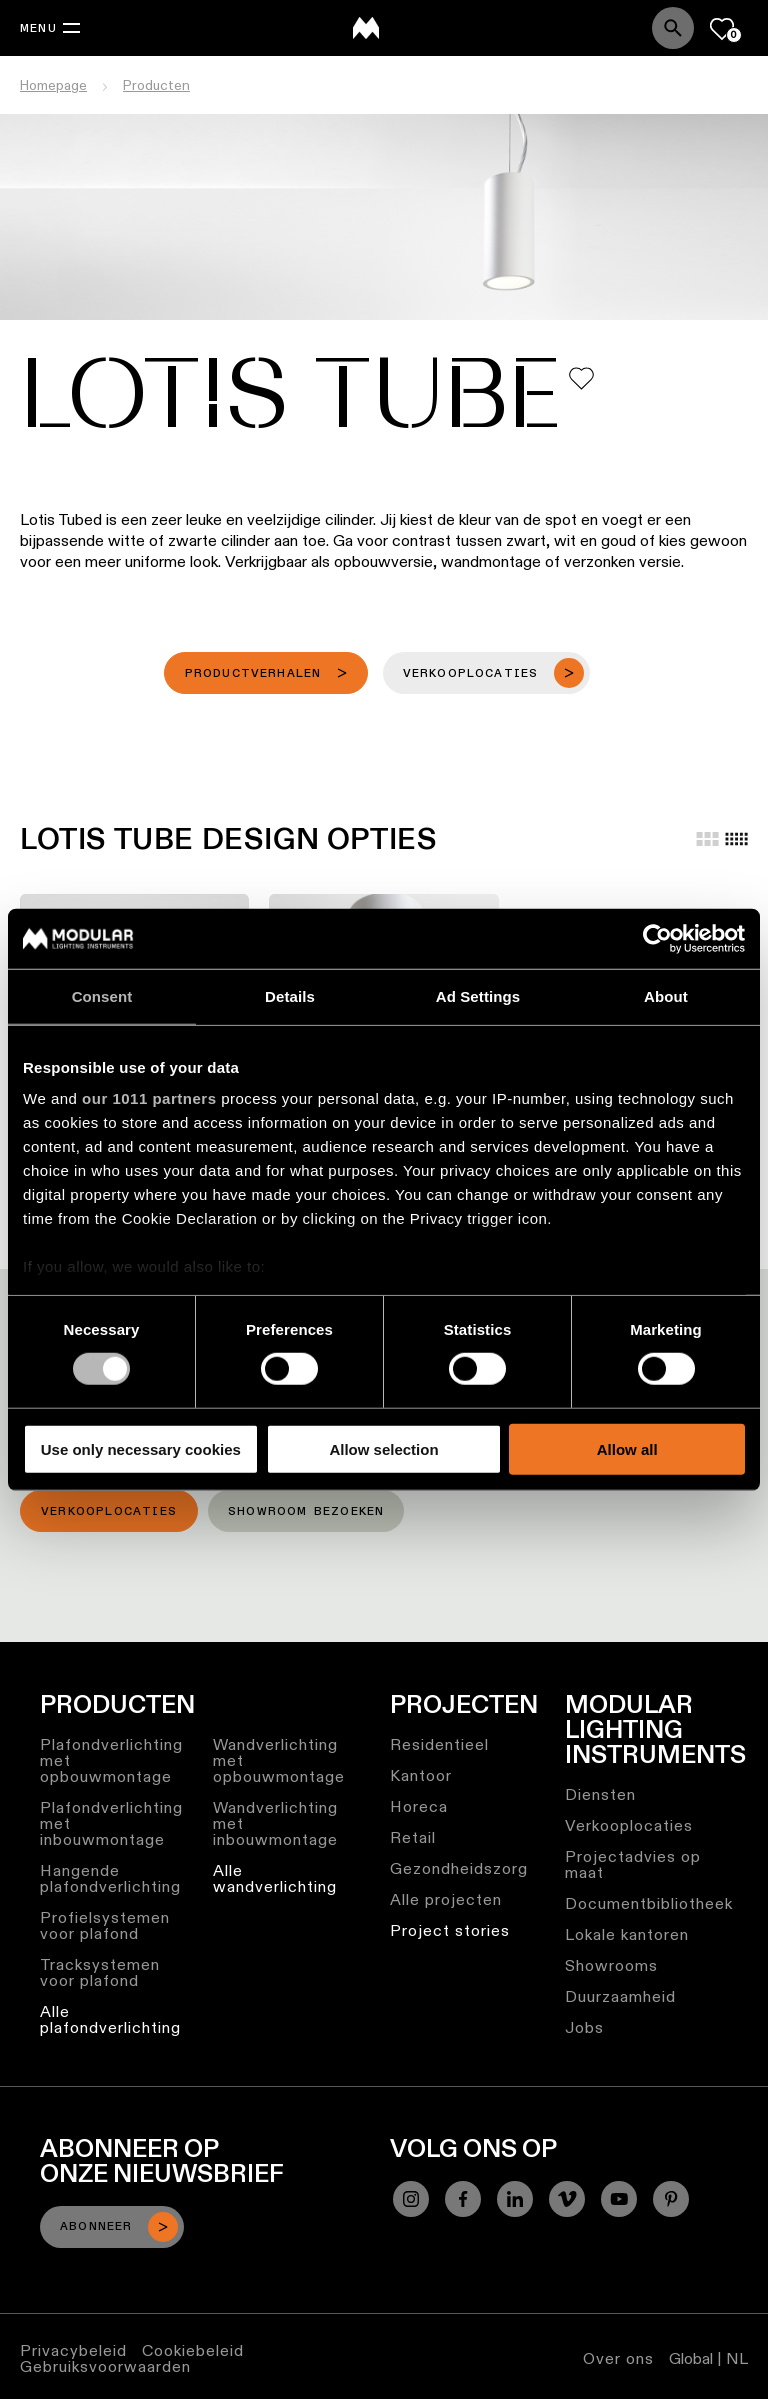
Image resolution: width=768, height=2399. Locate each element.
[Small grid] (736, 839)
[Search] (673, 28)
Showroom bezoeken (306, 1512)
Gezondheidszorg (459, 1868)
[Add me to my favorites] (581, 378)
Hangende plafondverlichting (110, 1878)
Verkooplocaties (109, 1512)
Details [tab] (290, 995)
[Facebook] (463, 2199)
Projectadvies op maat (633, 1864)
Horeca (419, 1806)
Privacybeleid (73, 2350)
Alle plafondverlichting (110, 2019)
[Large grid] (707, 839)
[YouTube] (619, 2199)
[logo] (366, 28)
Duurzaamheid (620, 1996)
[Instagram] (411, 2199)
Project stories (450, 1930)
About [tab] (666, 995)
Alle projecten (446, 1899)
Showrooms (611, 1965)
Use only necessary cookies (141, 1449)
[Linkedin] (515, 2199)
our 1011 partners (149, 1098)
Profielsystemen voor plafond (105, 1925)
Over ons (618, 2358)
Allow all (627, 1449)
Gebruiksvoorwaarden (105, 2366)
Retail (413, 1837)
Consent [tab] (102, 995)
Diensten (600, 1794)
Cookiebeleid (193, 2350)
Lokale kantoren (627, 1934)
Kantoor (421, 1775)
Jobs (584, 2027)
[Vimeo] (567, 2199)
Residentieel (439, 1744)
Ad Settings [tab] (478, 995)
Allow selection (383, 1449)
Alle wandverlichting (275, 1878)
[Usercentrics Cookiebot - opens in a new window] (657, 938)
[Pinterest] (671, 2199)
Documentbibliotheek (649, 1903)
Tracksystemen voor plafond (100, 1972)
